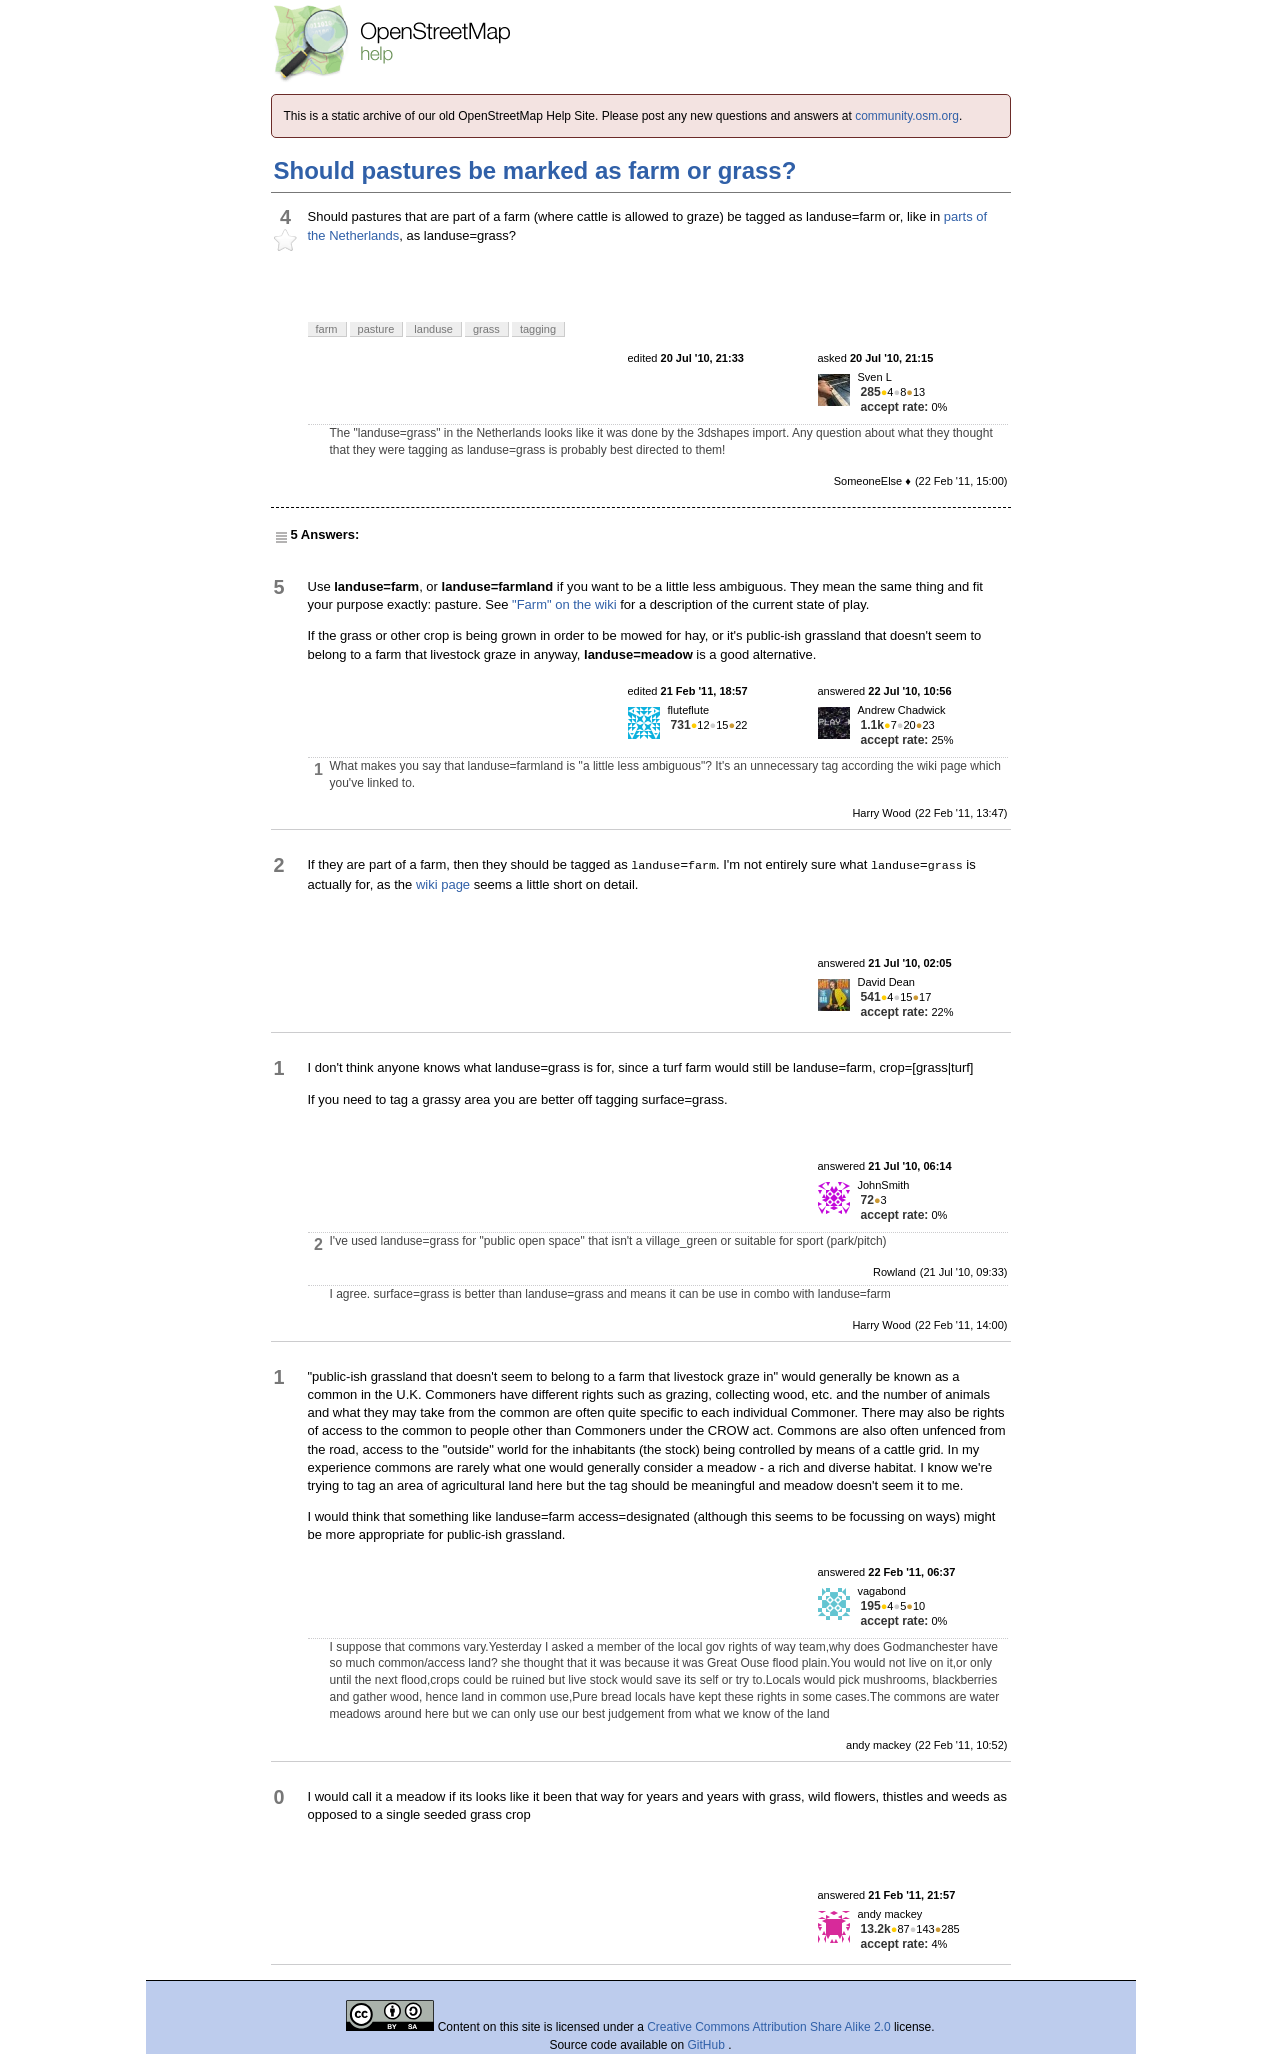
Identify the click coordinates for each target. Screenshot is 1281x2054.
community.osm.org (907, 116)
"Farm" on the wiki (564, 604)
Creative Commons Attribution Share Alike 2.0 (768, 2027)
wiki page (443, 884)
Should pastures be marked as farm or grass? (535, 170)
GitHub (708, 2045)
